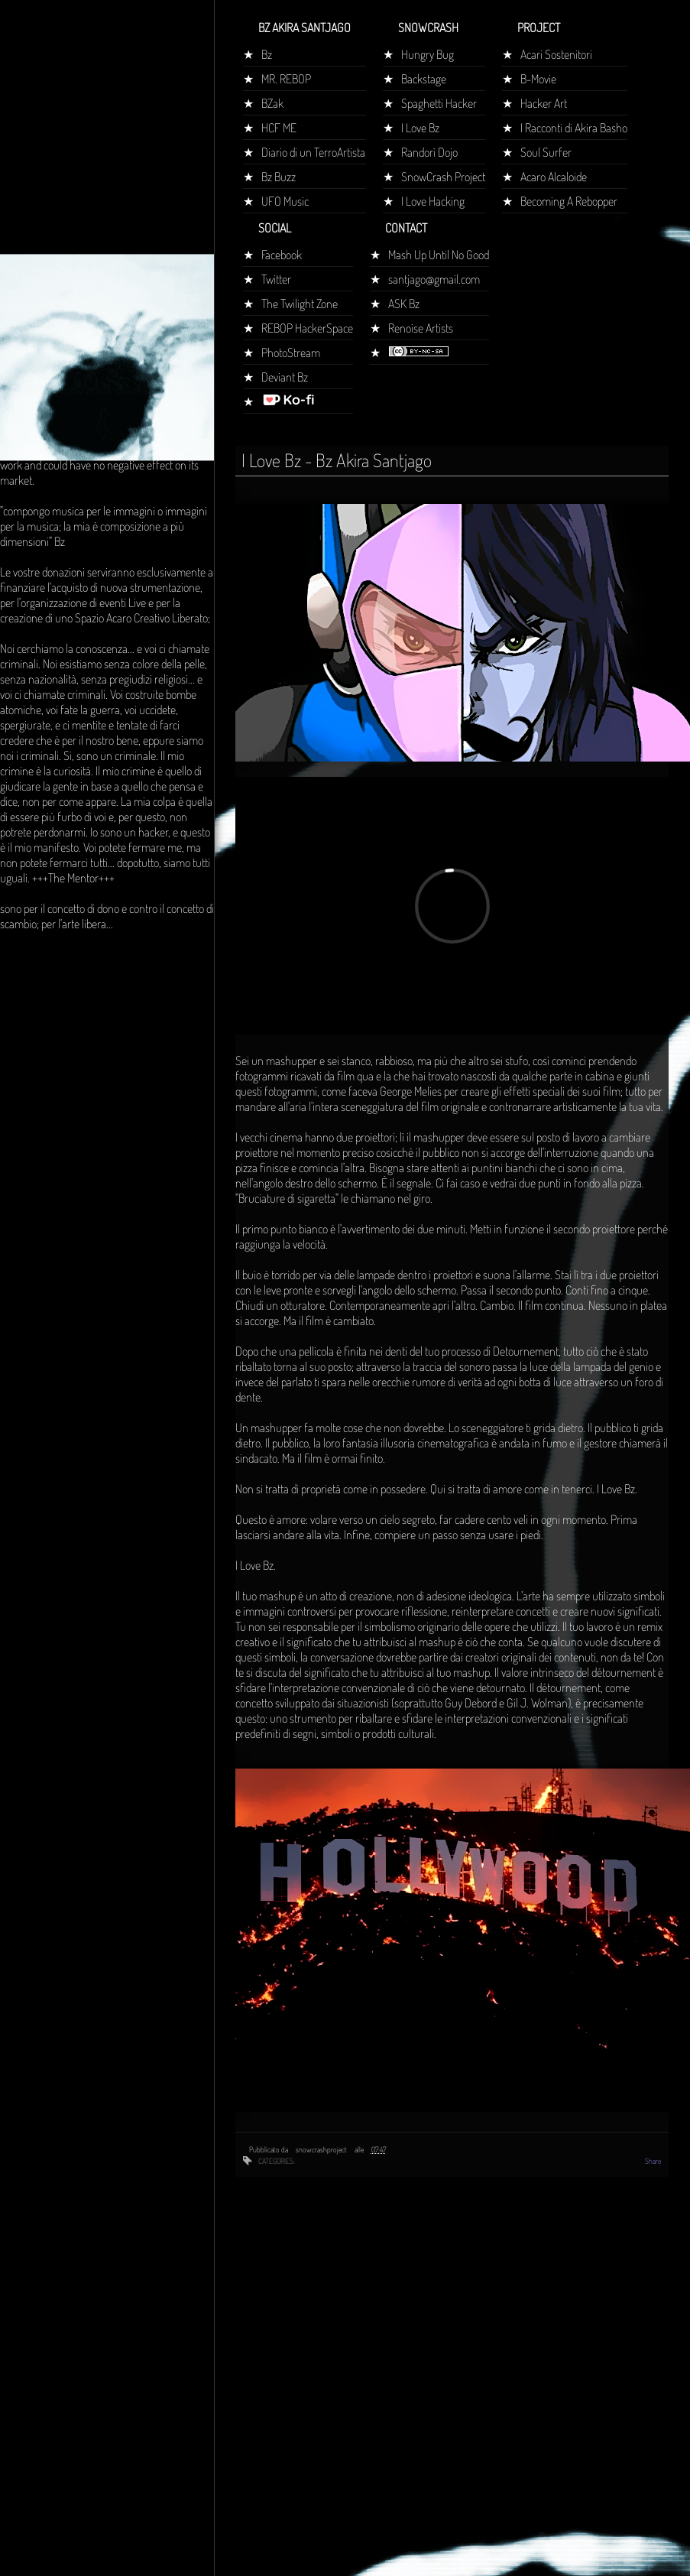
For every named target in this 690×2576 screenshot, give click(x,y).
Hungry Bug (427, 54)
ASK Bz (404, 303)
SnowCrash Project (443, 176)
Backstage (423, 78)
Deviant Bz (284, 377)
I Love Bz (420, 127)
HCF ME (278, 127)
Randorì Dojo (429, 152)
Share (653, 2160)
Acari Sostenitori (556, 54)
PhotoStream (290, 352)
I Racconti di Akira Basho (573, 127)
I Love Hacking (433, 201)
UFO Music (285, 201)
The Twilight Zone (299, 303)
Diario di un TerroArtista (313, 152)
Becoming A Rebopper (568, 201)
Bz (266, 54)
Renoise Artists (420, 328)
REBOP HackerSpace (307, 328)
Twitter (276, 279)
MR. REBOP (286, 78)
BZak (272, 103)
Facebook (281, 254)
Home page (33, 286)
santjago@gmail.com (434, 279)
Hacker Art (543, 103)
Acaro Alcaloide (553, 176)
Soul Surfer (546, 152)
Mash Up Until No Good (438, 254)
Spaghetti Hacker (439, 103)
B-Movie (538, 78)
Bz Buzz (278, 176)
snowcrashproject (322, 2149)
